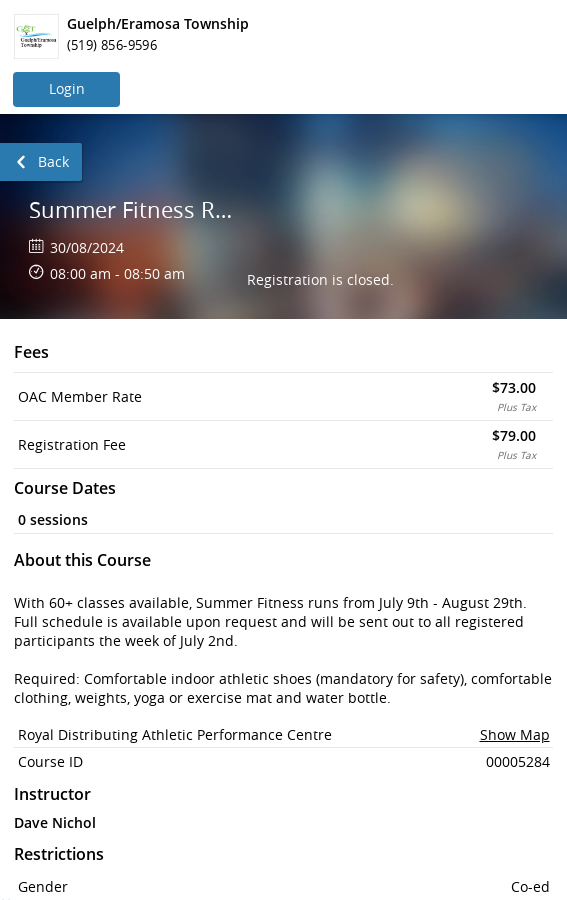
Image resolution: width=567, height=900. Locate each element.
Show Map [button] (515, 734)
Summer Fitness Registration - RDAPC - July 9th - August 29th (132, 209)
